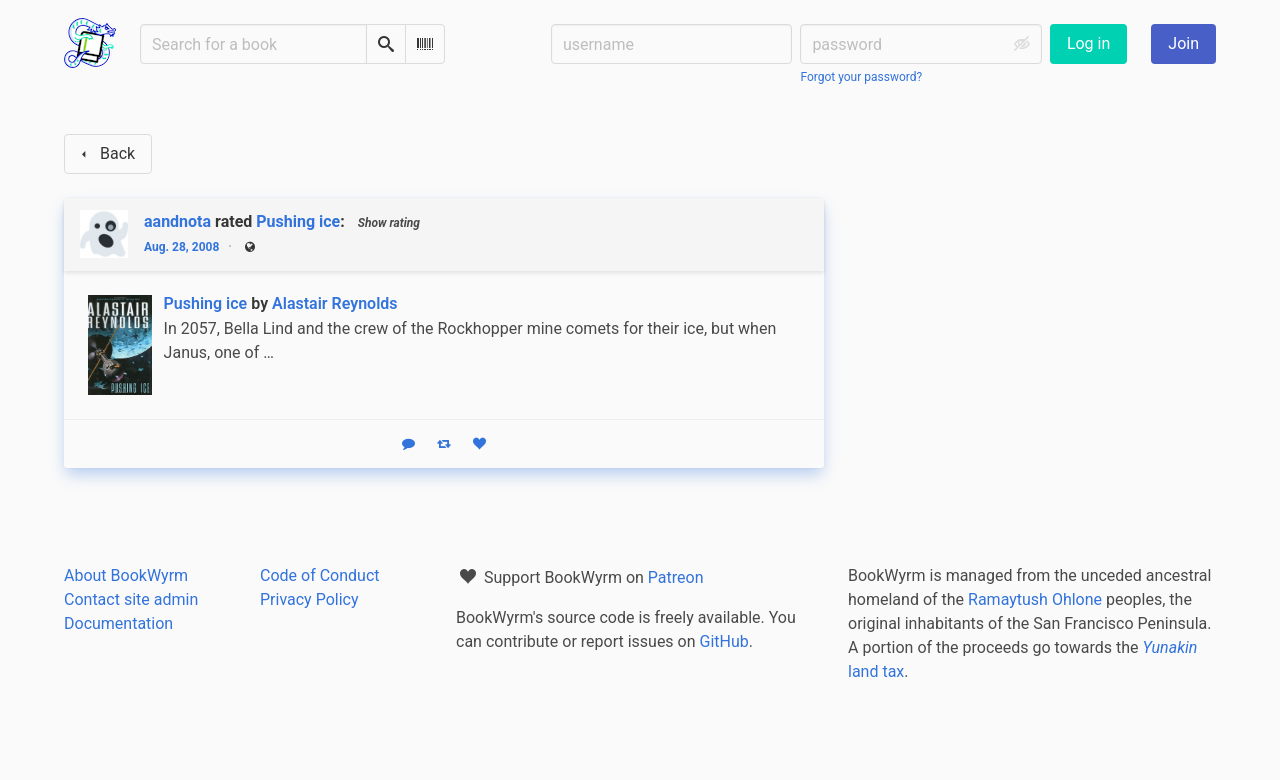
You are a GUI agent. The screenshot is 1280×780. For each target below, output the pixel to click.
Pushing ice (298, 221)
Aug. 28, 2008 (181, 247)
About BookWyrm (126, 575)
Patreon (676, 577)
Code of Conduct (320, 575)
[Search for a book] (253, 44)
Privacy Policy (309, 599)
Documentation (118, 623)
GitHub (724, 641)
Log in (1088, 43)
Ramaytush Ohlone (1035, 599)
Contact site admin (131, 599)
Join (1183, 43)
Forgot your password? (861, 77)
